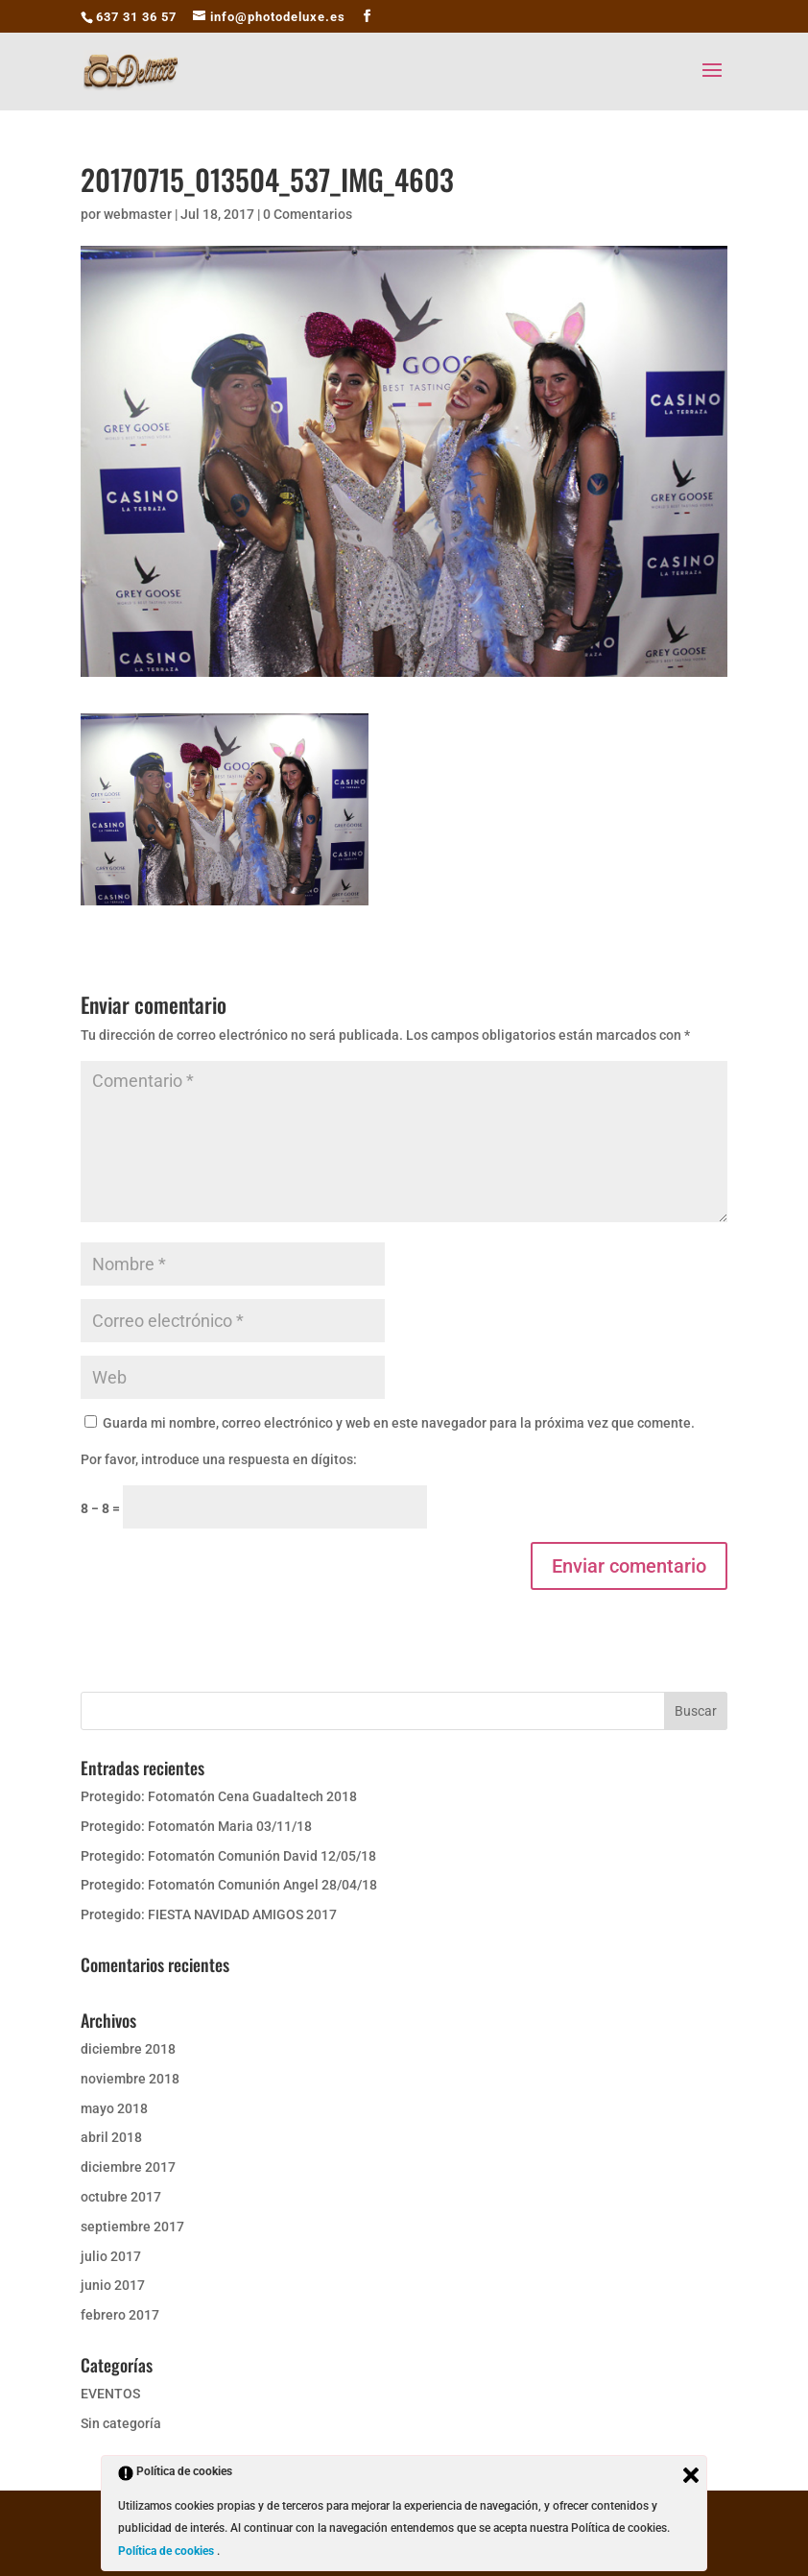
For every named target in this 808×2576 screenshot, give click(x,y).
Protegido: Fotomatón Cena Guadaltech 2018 (219, 1796)
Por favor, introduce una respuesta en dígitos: (219, 1459)
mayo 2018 (114, 2108)
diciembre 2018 (128, 2049)
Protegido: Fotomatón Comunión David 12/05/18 (228, 1856)
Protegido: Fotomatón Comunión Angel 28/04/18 (229, 1884)
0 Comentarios (307, 214)
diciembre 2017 (128, 2167)
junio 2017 (113, 2285)
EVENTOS (110, 2393)
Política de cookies (167, 2551)
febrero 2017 (120, 2315)
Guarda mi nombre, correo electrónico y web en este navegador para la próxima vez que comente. (399, 1423)
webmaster (138, 214)
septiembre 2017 (132, 2226)
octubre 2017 (121, 2196)
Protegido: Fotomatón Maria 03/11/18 (196, 1826)
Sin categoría (121, 2423)
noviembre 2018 (130, 2078)
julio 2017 (111, 2256)
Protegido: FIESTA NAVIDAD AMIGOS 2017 (209, 1914)
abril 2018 (111, 2137)
